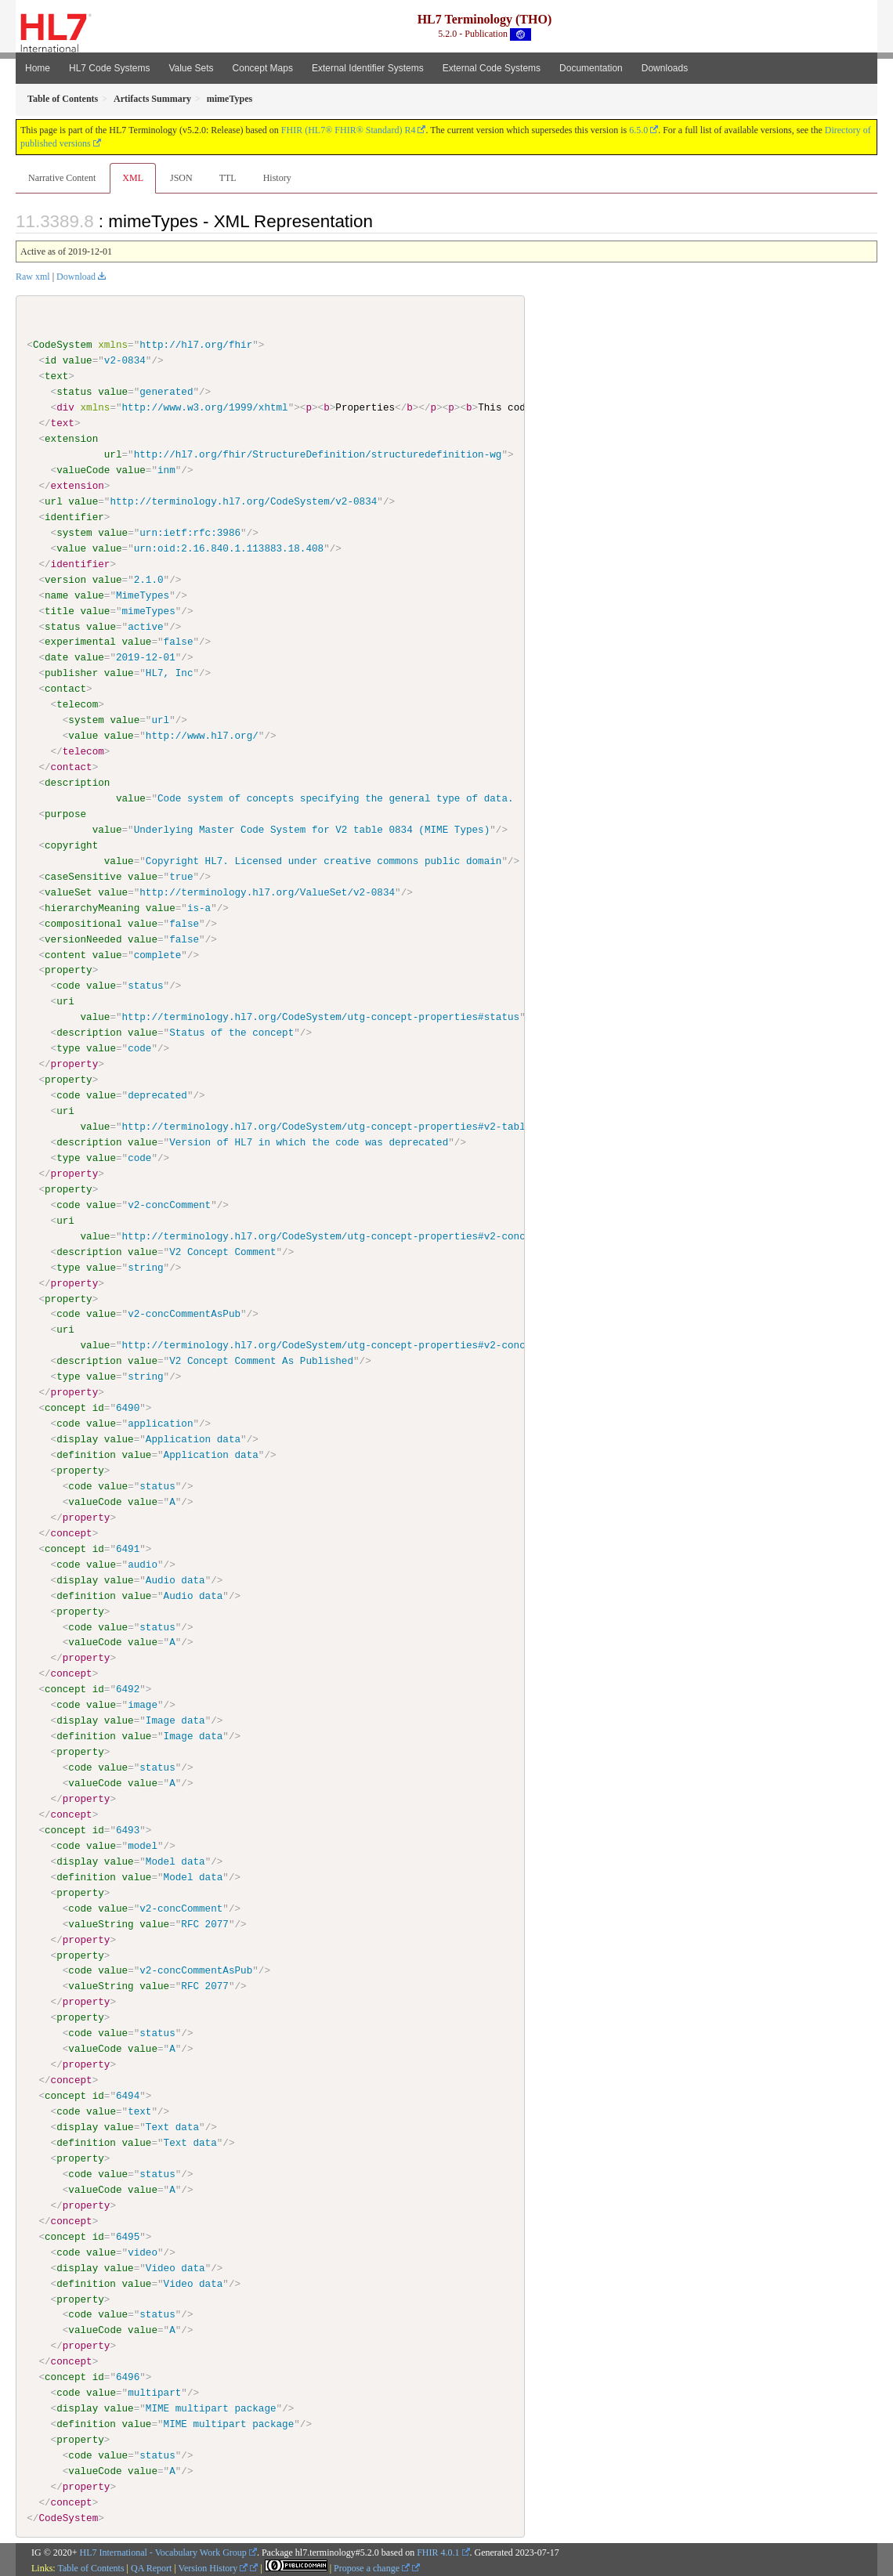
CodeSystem (62, 345)
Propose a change (372, 2565)
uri (65, 1001)
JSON (181, 177)
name (56, 595)
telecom (77, 704)
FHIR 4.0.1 (438, 2550)
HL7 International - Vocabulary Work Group (163, 2550)
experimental (80, 642)
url (113, 454)
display (77, 1438)
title (59, 610)
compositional (83, 923)
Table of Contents (90, 2565)
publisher (71, 673)
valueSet (68, 892)
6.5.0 (638, 130)
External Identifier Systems (368, 68)
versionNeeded (83, 939)
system (74, 533)
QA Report (151, 2565)
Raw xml (33, 276)
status (74, 392)
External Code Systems (491, 68)
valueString (100, 1923)
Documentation (591, 68)
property (68, 970)
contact (65, 689)
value (77, 360)
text (56, 376)
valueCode (83, 470)
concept (65, 1407)
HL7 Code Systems (109, 68)
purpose (65, 813)
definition (86, 1454)
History (277, 177)
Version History (213, 2565)
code (68, 986)
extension (71, 439)
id (50, 360)
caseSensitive (83, 876)
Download (76, 276)
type (68, 1048)
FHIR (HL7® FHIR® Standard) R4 (348, 130)
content (65, 954)
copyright (71, 845)
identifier (74, 517)
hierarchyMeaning (92, 907)
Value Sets (190, 68)
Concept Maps (263, 68)
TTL (228, 177)
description (77, 783)
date (56, 657)
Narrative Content (62, 177)
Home (37, 68)
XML (132, 177)
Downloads (665, 68)
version (65, 579)
